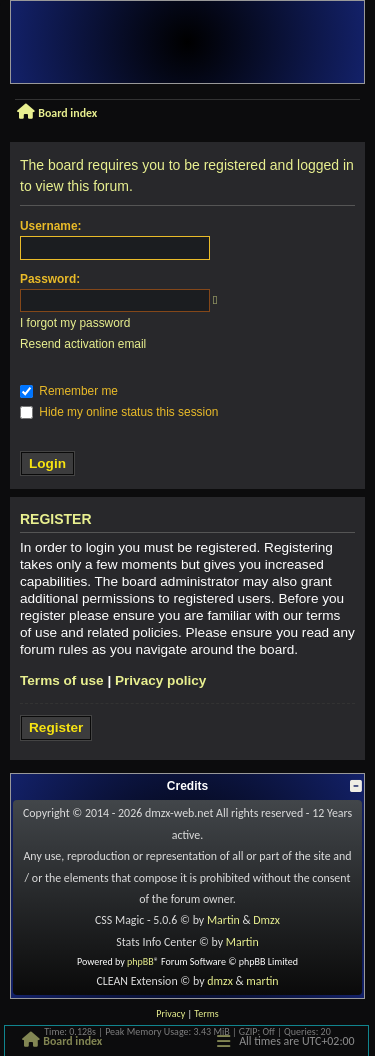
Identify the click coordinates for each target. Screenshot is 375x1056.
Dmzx (266, 920)
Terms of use (62, 680)
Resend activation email (83, 344)
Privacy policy (160, 680)
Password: (50, 279)
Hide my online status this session (119, 412)
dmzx (220, 981)
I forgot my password (75, 323)
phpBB (140, 961)
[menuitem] (170, 1014)
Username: (50, 226)
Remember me (69, 391)
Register (56, 727)
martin (262, 981)
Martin (223, 920)
